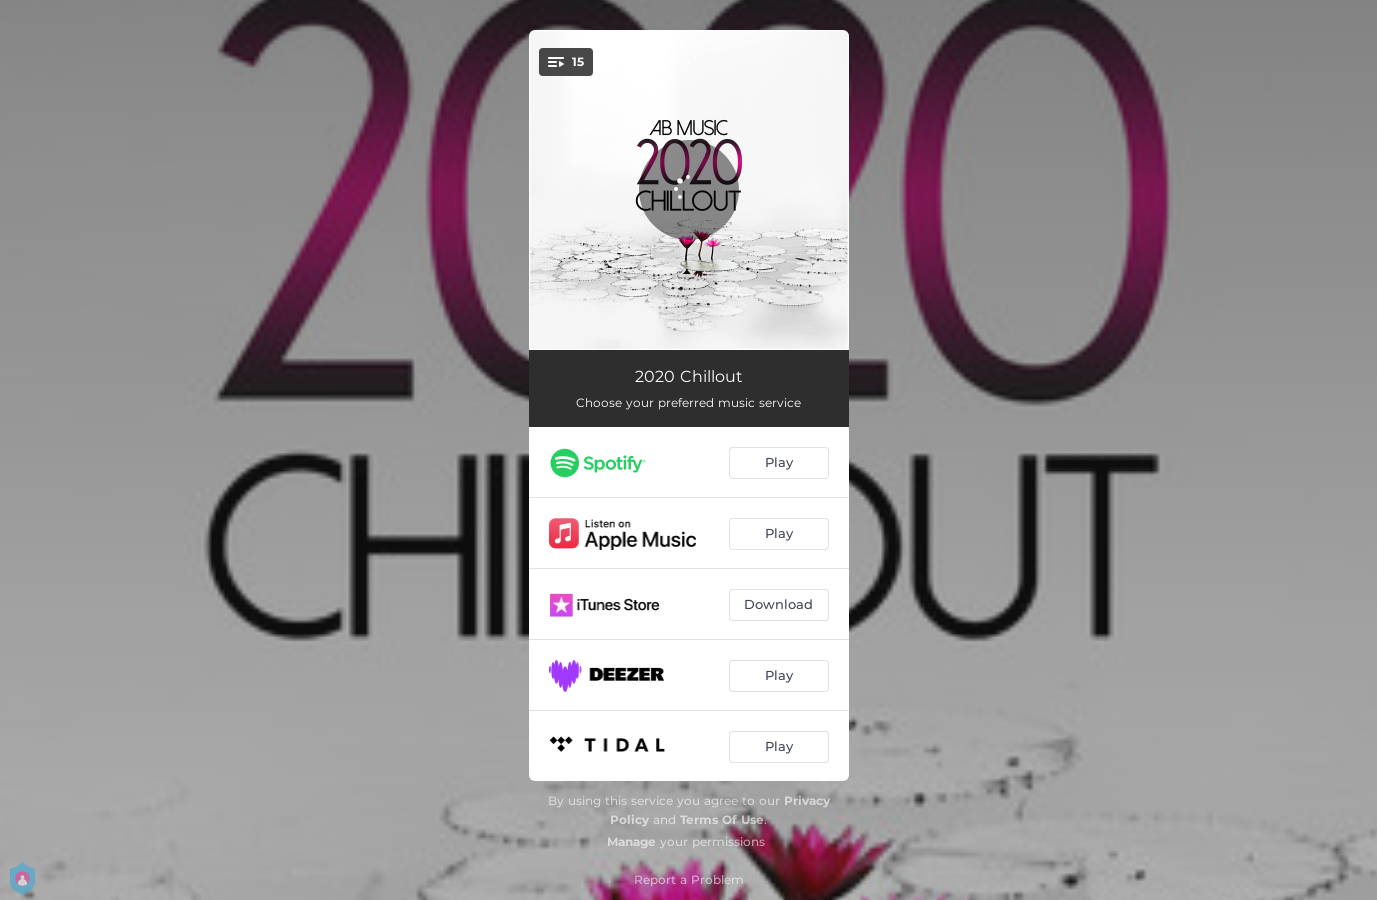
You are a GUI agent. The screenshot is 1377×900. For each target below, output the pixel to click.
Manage (631, 841)
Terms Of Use (722, 819)
